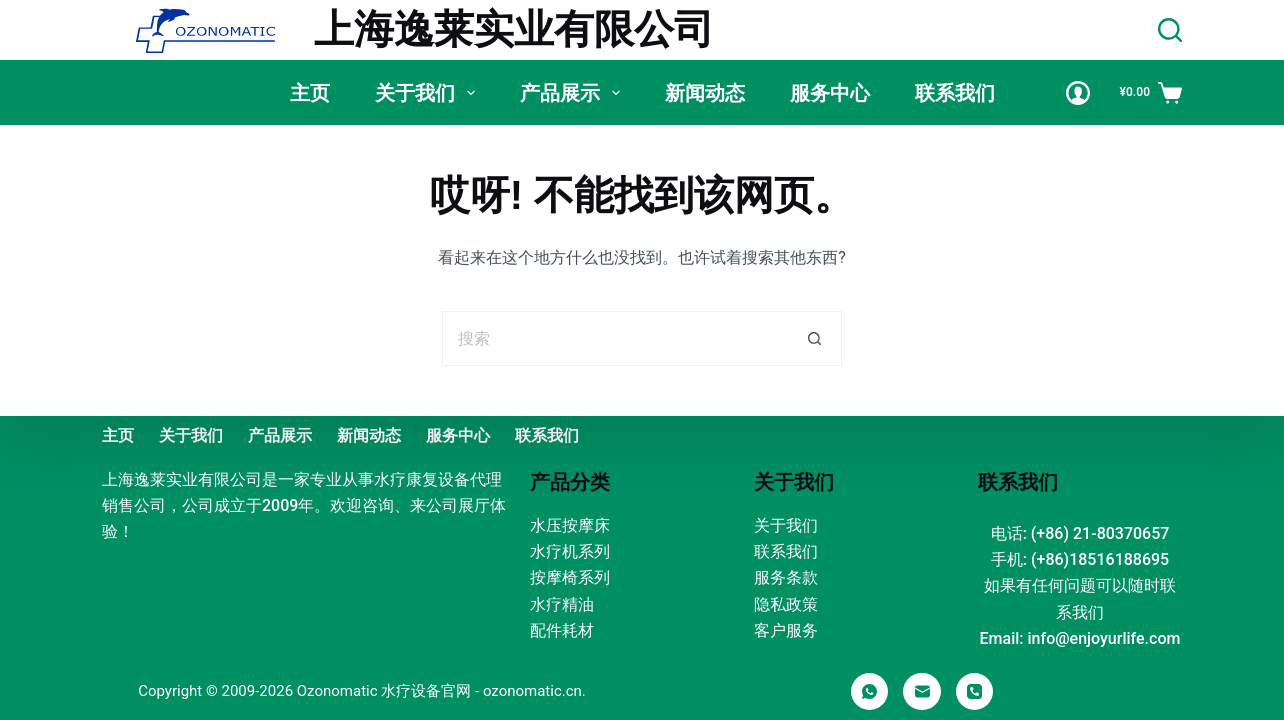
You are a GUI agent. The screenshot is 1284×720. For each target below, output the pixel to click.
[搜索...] (614, 338)
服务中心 (830, 93)
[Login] (1078, 93)
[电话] (975, 692)
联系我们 (955, 93)
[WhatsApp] (870, 692)
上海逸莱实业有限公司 (514, 29)
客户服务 (786, 630)
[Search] (1170, 30)
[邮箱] (922, 692)
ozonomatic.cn (532, 691)
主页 (310, 93)
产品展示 (574, 93)
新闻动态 (705, 93)
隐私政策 (786, 604)
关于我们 (429, 93)
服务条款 (786, 577)
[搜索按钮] (814, 338)
